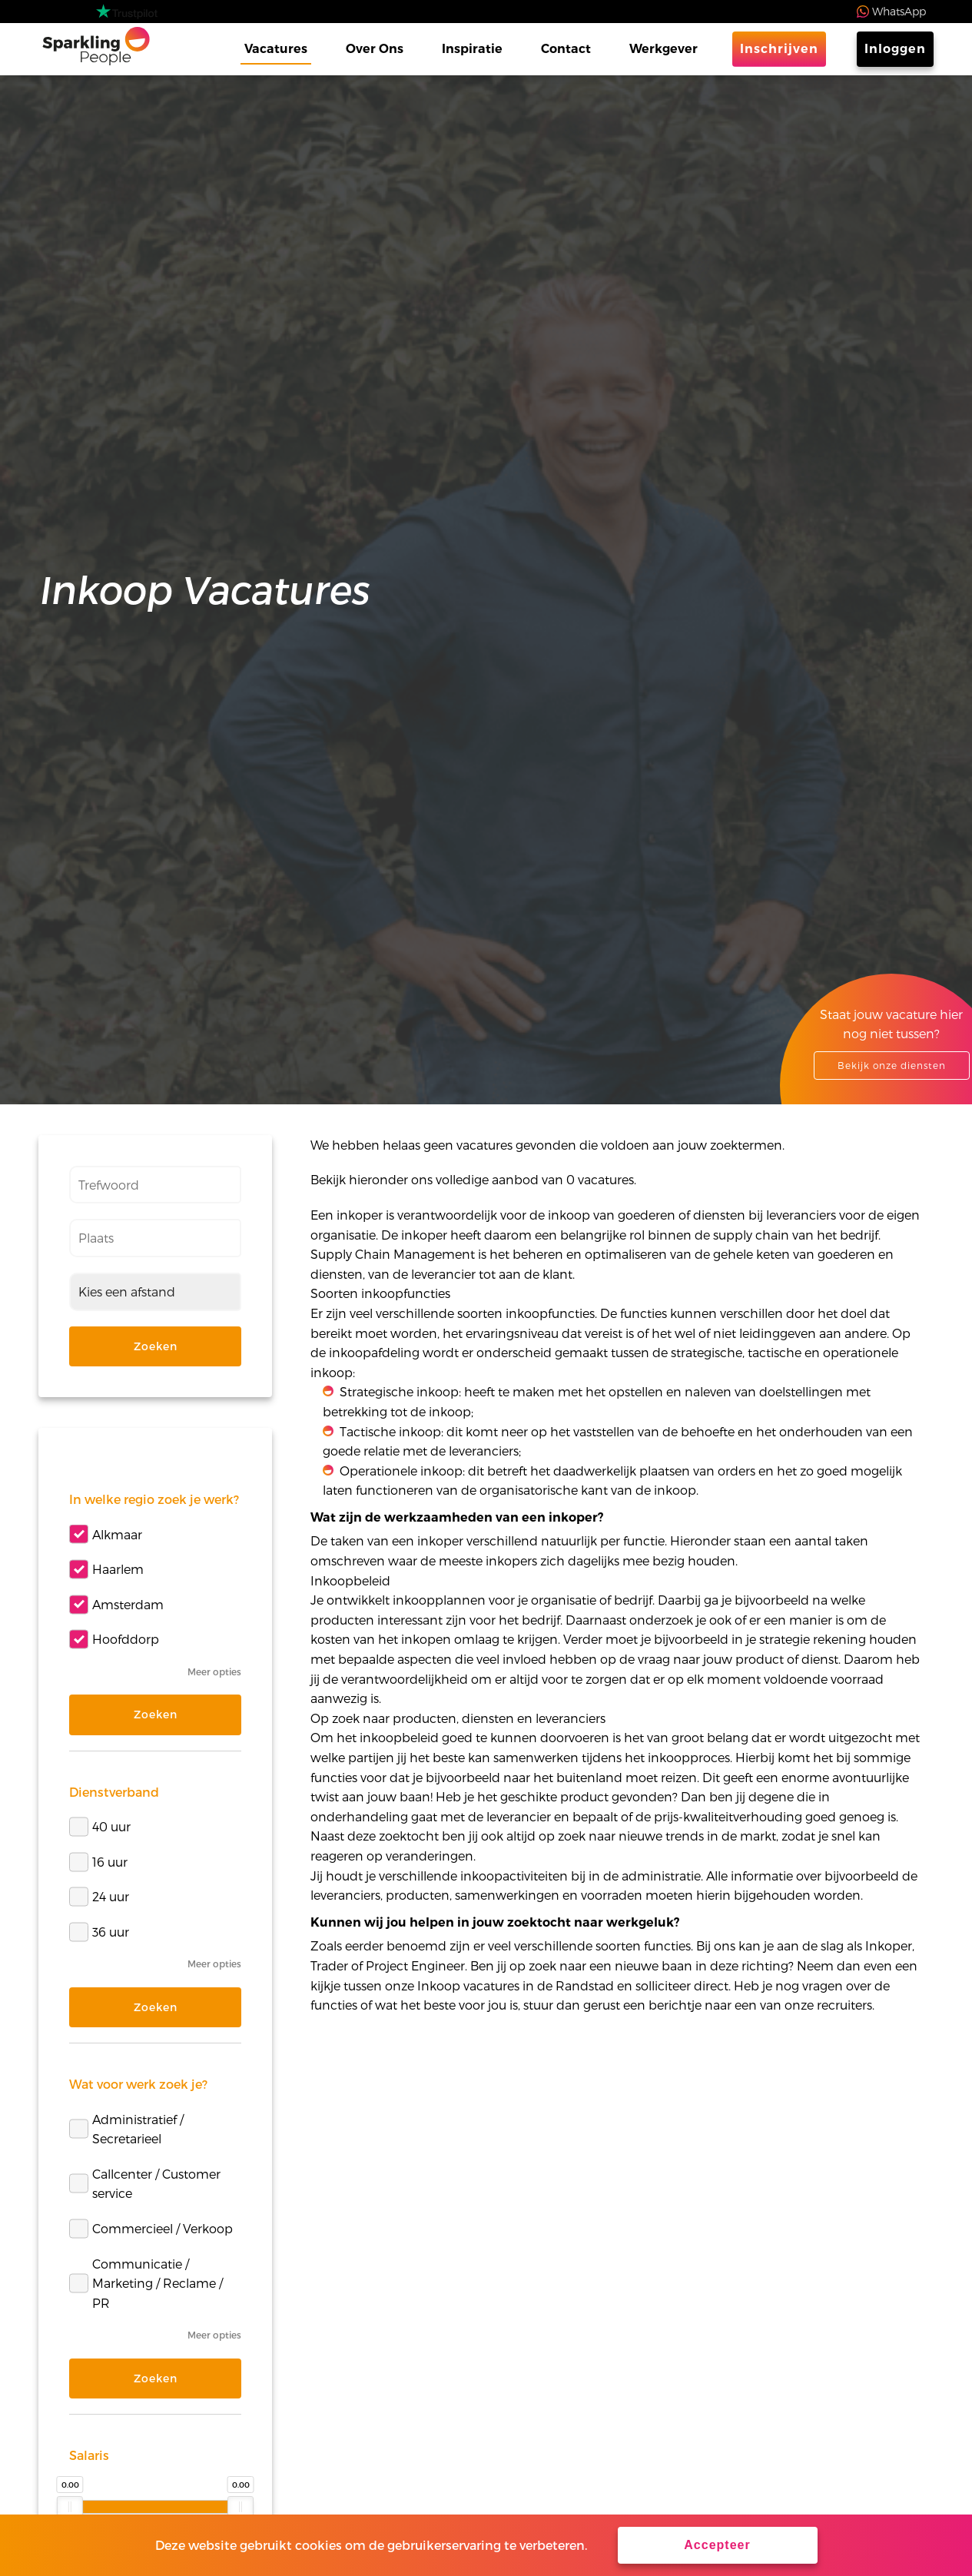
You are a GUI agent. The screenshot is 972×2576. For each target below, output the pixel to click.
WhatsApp (899, 11)
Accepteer (717, 2544)
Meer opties (214, 1671)
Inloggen (895, 48)
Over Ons (374, 48)
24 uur (99, 1897)
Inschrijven (779, 48)
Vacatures (275, 48)
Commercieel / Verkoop (151, 2228)
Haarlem (106, 1568)
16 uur (98, 1861)
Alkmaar (105, 1534)
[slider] (70, 2507)
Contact (566, 48)
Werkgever (663, 48)
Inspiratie (472, 48)
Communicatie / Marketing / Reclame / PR (146, 2283)
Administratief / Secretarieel (126, 2129)
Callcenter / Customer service (145, 2183)
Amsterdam (116, 1604)
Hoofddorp (114, 1639)
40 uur (100, 1826)
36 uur (99, 1931)
